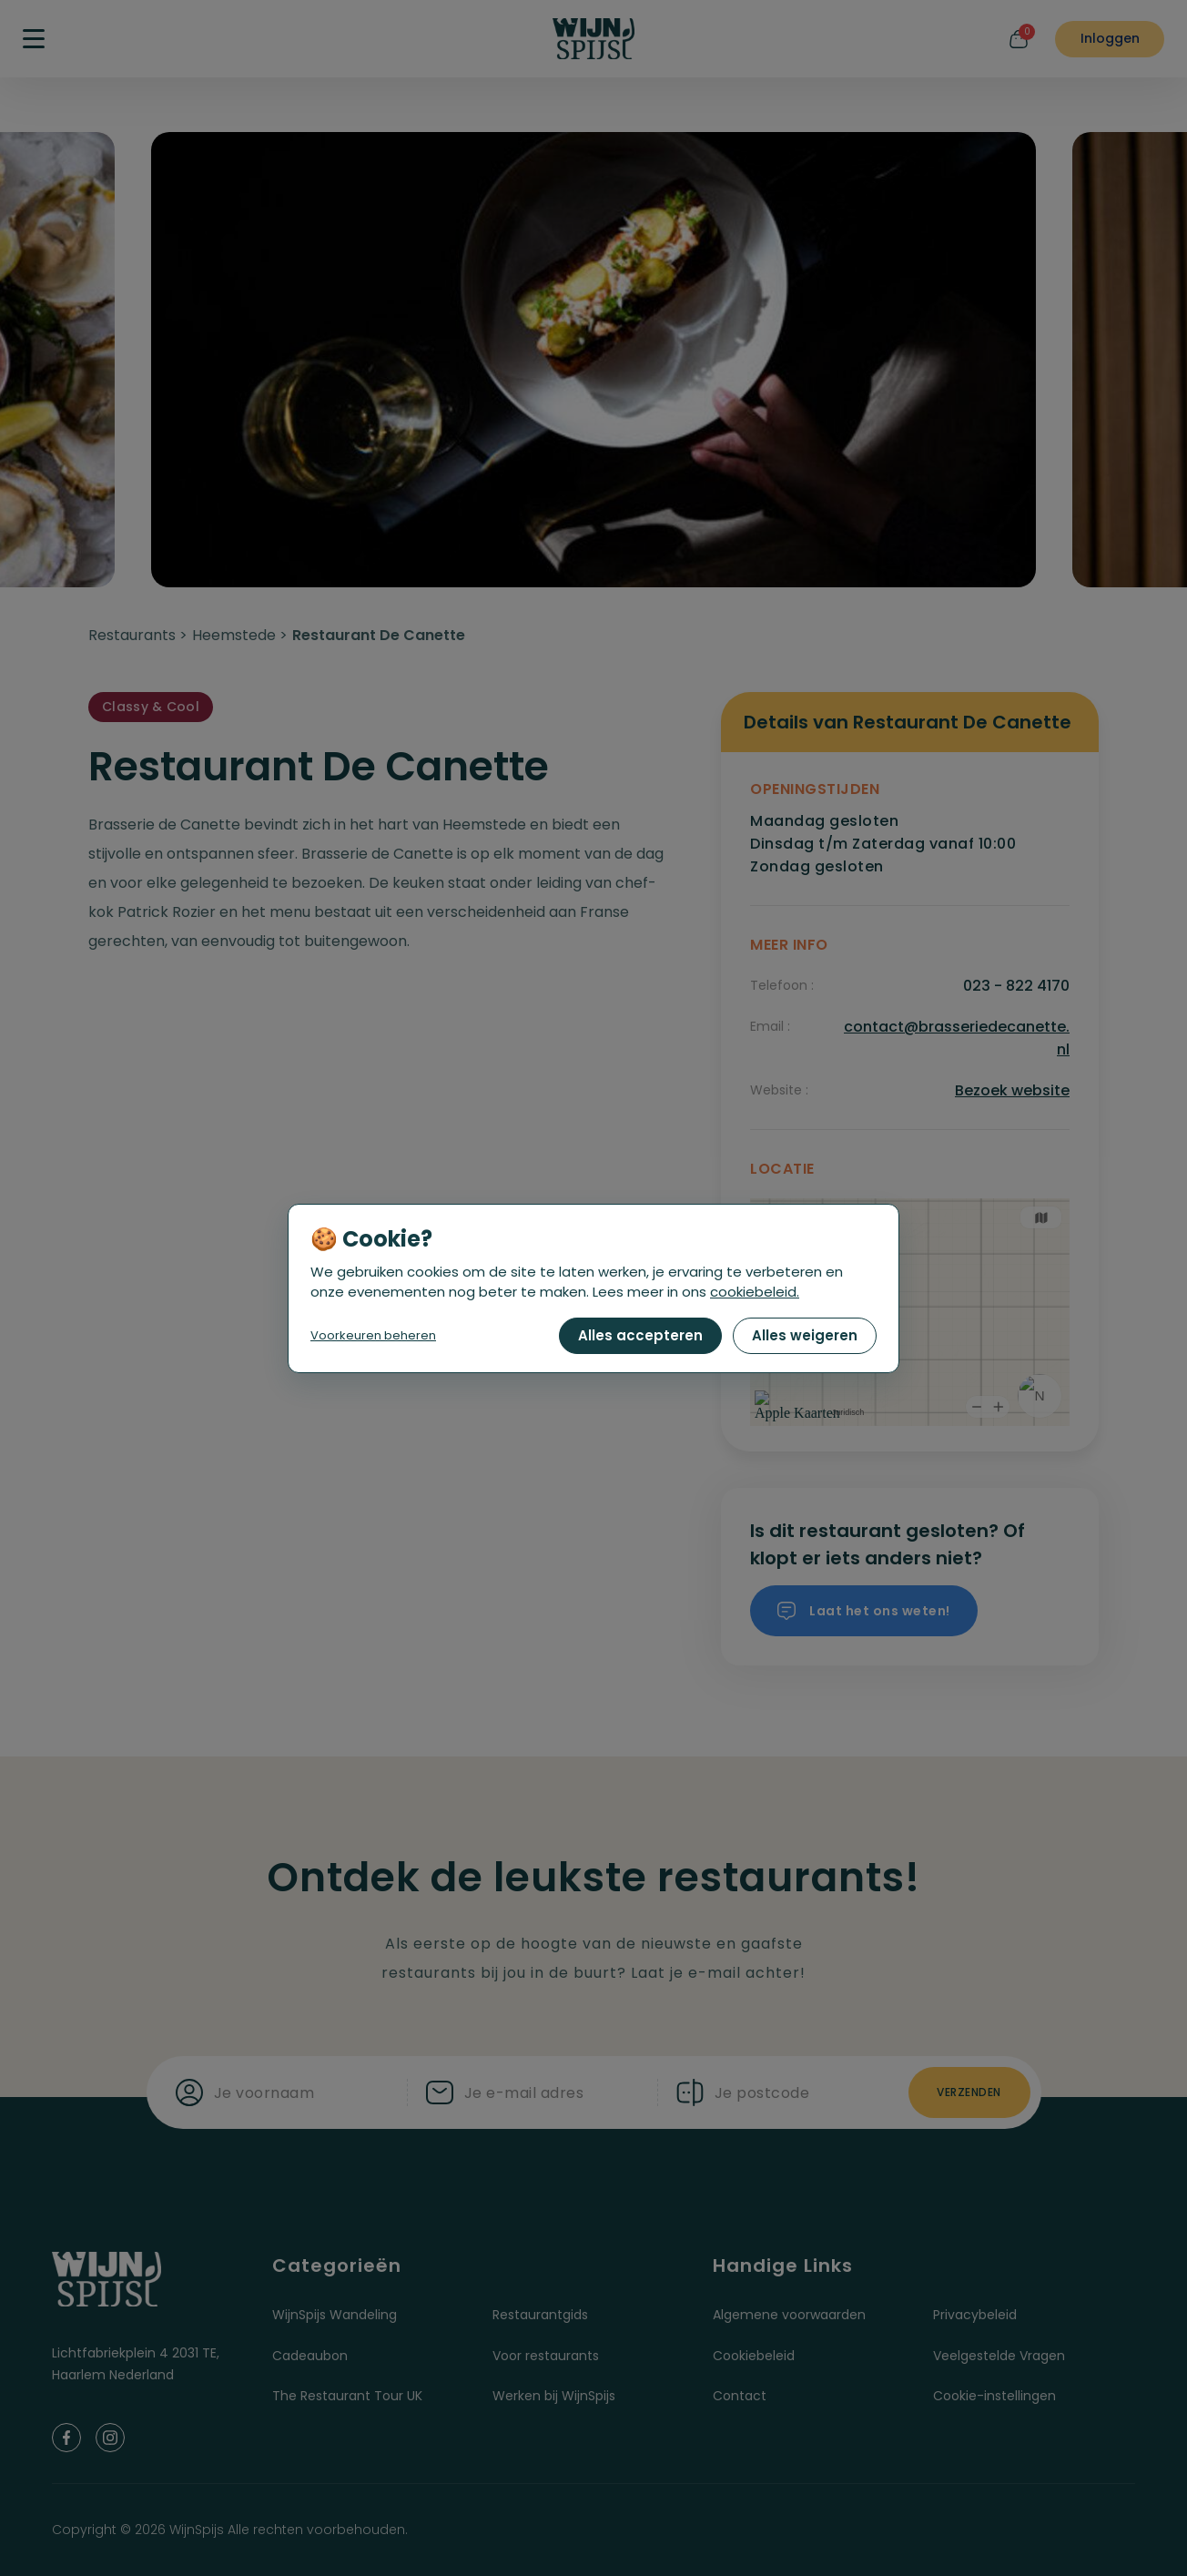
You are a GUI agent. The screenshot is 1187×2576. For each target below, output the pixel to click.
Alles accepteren (640, 1335)
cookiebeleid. (754, 1291)
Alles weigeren (804, 1335)
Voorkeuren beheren (373, 1335)
